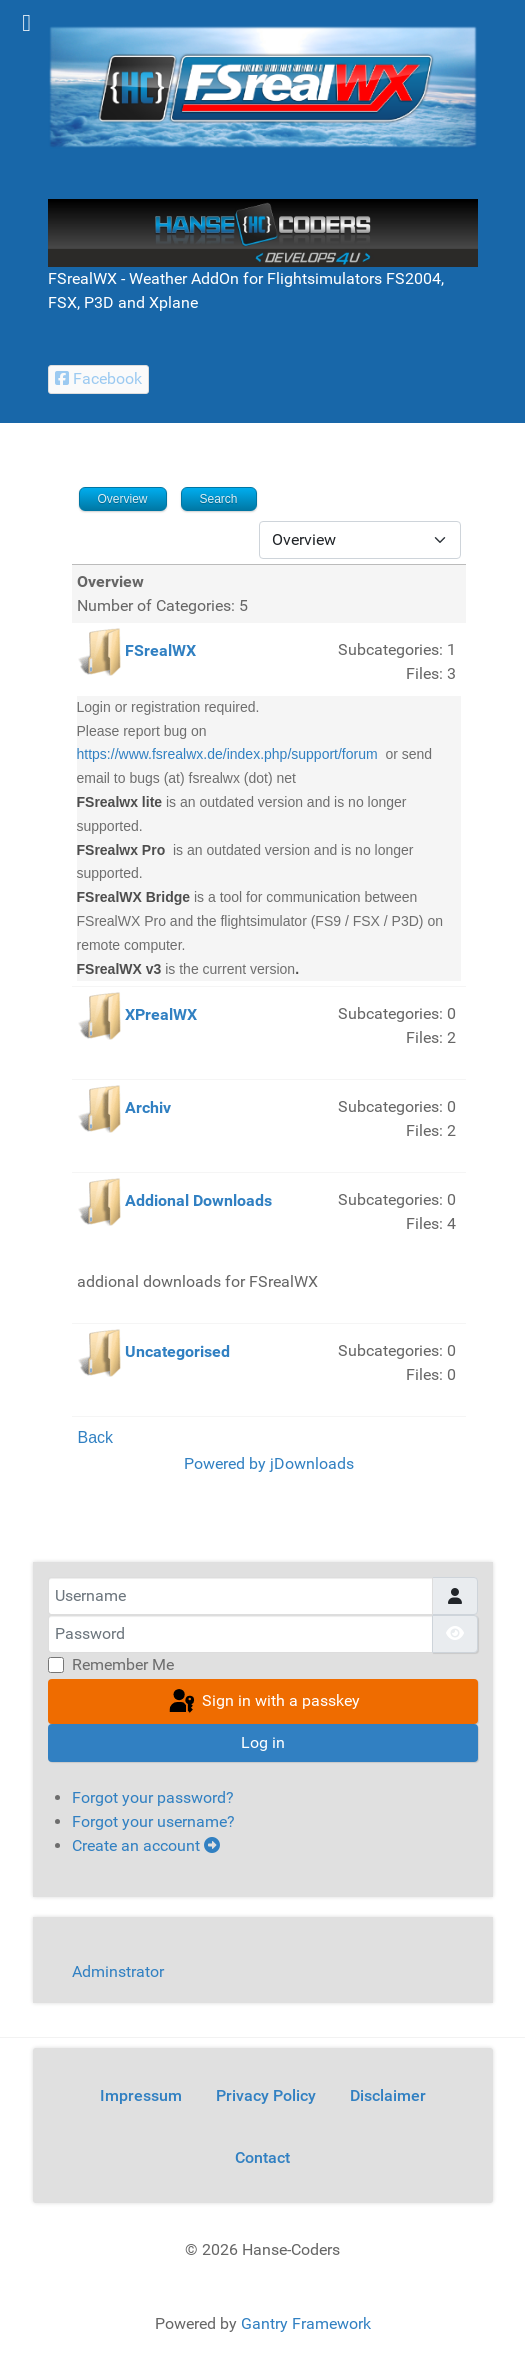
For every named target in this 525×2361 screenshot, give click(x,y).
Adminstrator (118, 1971)
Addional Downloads (198, 1201)
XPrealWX (161, 1015)
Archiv (148, 1108)
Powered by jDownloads (269, 1463)
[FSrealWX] (263, 85)
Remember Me (123, 1664)
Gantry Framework (306, 2323)
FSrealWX (160, 650)
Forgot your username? (153, 1821)
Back (96, 1437)
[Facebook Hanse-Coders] (99, 379)
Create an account (146, 1845)
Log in (263, 1742)
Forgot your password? (153, 1797)
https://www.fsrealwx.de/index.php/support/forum (227, 754)
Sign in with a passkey (263, 1702)
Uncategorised (177, 1352)
